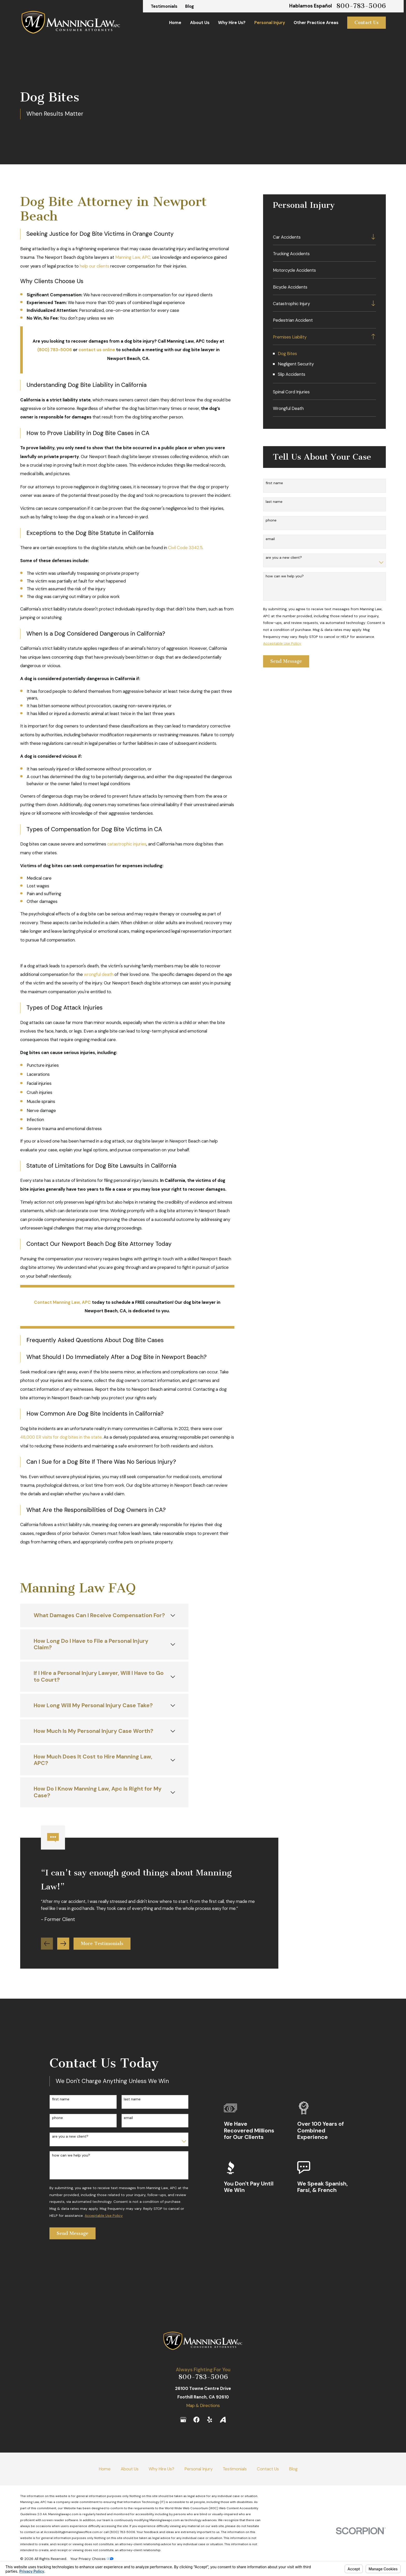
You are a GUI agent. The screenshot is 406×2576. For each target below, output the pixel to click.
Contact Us (366, 22)
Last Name (274, 501)
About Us (130, 2469)
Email (270, 539)
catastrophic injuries (126, 844)
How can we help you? (285, 576)
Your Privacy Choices (91, 2558)
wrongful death (98, 974)
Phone (271, 520)
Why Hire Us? (161, 2469)
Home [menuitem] (175, 22)
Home (105, 2469)
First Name (274, 483)
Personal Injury (198, 2469)
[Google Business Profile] (183, 2420)
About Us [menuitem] (199, 22)
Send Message (286, 661)
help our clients (94, 266)
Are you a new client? (284, 557)
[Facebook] (196, 2420)
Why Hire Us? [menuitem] (231, 22)
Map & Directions (203, 2405)
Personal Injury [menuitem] (269, 22)
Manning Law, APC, (133, 257)
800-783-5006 (361, 6)
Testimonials (164, 6)
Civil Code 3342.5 (185, 547)
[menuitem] (320, 237)
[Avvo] (223, 2420)
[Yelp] (210, 2420)
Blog (189, 6)
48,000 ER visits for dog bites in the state (61, 1437)
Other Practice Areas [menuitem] (316, 22)
